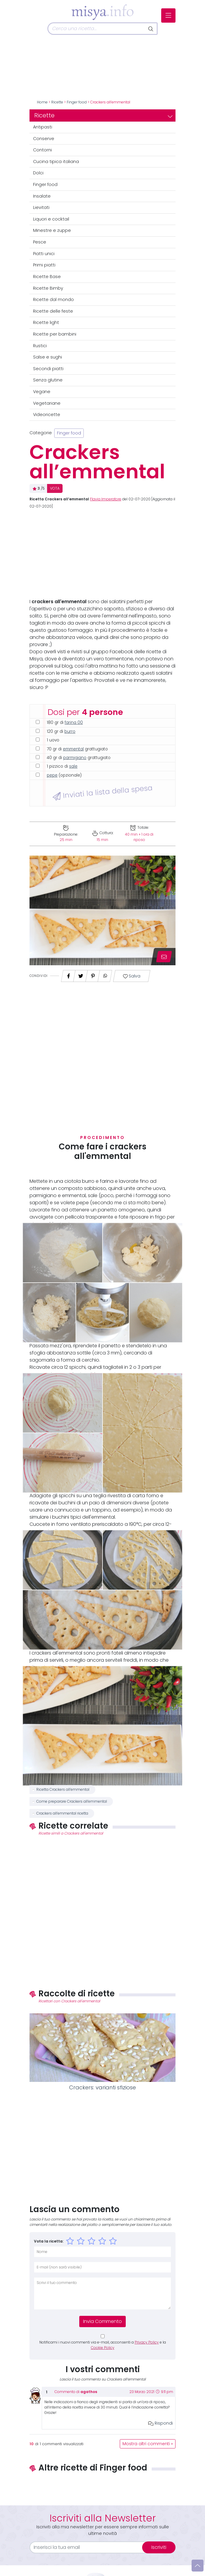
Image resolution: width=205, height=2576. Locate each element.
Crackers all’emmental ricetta (62, 1813)
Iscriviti (158, 2547)
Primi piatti (44, 265)
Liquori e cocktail (51, 219)
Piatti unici (44, 253)
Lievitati (41, 207)
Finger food (77, 102)
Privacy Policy (147, 2342)
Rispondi (160, 2423)
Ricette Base (47, 276)
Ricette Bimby (48, 288)
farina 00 (74, 722)
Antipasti (42, 127)
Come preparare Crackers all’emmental (71, 1801)
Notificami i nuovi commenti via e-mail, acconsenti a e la (102, 2345)
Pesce (39, 242)
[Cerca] (96, 28)
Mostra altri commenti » (147, 2443)
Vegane (41, 391)
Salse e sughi (47, 357)
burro (69, 731)
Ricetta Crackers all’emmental (62, 1789)
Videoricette (46, 414)
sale (73, 766)
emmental (73, 749)
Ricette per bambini (54, 334)
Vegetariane (46, 403)
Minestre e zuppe (52, 230)
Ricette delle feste (53, 311)
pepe (52, 775)
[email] (89, 2547)
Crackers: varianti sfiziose (102, 2087)
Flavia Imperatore (105, 499)
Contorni (42, 150)
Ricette (57, 102)
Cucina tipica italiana (56, 161)
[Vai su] (198, 2566)
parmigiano (74, 757)
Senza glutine (48, 380)
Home (42, 102)
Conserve (43, 138)
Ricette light (46, 322)
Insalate (42, 196)
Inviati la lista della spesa (102, 792)
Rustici (40, 345)
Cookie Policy (102, 2348)
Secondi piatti (48, 368)
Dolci (38, 173)
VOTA (55, 488)
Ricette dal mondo (53, 299)
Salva (131, 976)
